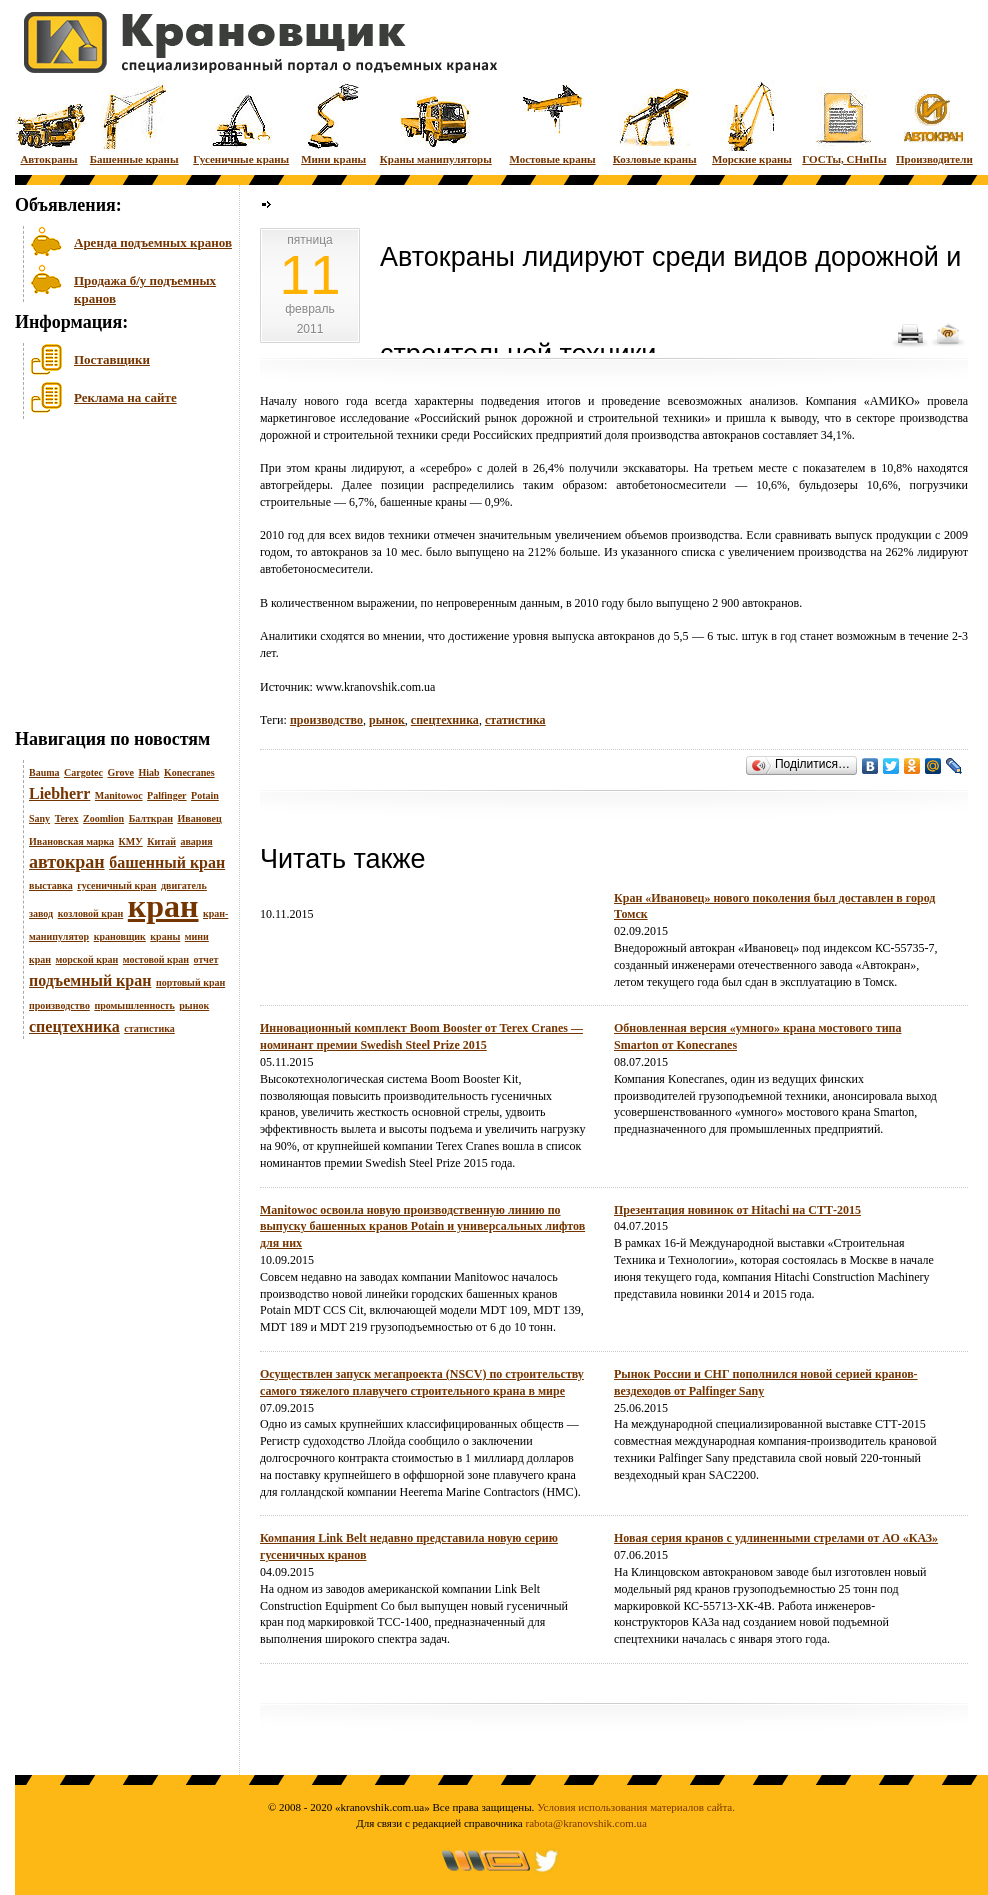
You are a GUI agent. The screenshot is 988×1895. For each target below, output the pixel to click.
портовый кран (190, 982)
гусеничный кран (116, 885)
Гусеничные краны (241, 122)
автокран (67, 862)
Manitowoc (119, 795)
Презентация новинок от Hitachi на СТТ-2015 (737, 1210)
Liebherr (59, 793)
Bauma (44, 772)
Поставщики (112, 359)
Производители (934, 122)
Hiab (148, 772)
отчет (206, 959)
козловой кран (91, 913)
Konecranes (189, 772)
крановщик (120, 936)
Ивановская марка (71, 841)
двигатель (184, 885)
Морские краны (752, 122)
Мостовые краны (552, 122)
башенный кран (167, 862)
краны (165, 936)
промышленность (134, 1005)
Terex (67, 818)
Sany (39, 818)
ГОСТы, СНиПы (844, 122)
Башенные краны (134, 122)
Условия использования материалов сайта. (636, 1807)
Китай (161, 841)
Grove (120, 772)
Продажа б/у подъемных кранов (145, 287)
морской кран (87, 959)
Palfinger (166, 795)
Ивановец (199, 818)
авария (196, 841)
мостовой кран (156, 959)
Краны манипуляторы (436, 122)
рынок (194, 1005)
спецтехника (74, 1026)
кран (163, 906)
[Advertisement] (115, 579)
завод (41, 913)
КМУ (131, 841)
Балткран (151, 818)
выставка (51, 885)
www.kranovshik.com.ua (376, 687)
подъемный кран (90, 980)
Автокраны (49, 122)
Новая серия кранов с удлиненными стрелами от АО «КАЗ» (776, 1538)
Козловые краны (655, 122)
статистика (149, 1028)
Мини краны (333, 122)
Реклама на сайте (125, 397)
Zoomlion (103, 818)
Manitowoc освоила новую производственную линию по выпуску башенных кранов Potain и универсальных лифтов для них (422, 1227)
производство (59, 1005)
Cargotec (83, 772)
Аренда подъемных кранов (153, 242)
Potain (205, 795)
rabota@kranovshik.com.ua (586, 1823)
